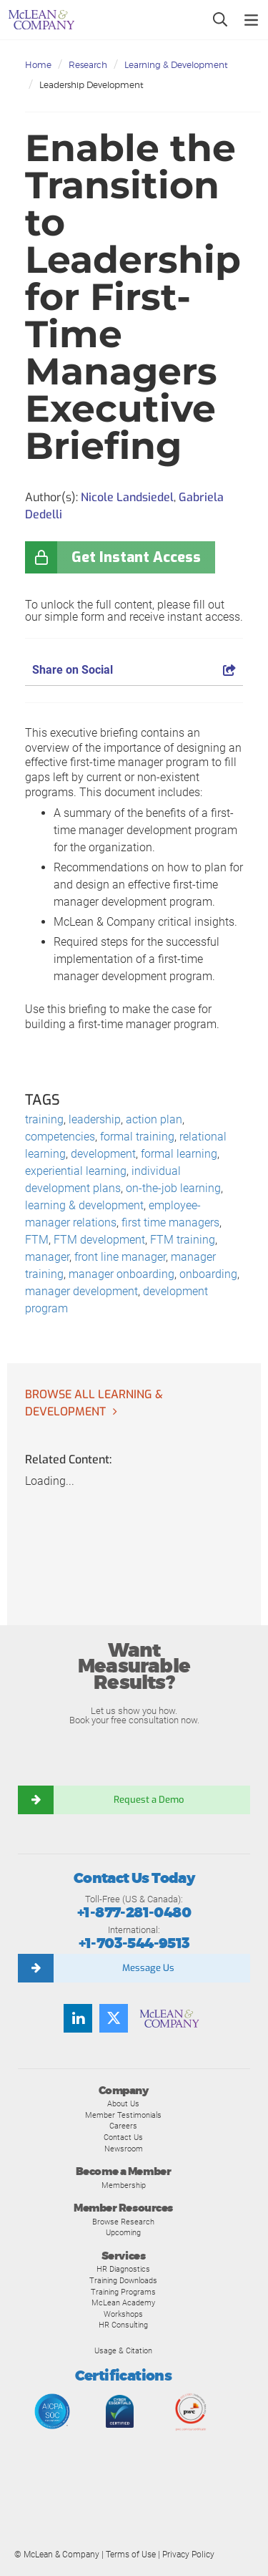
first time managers (170, 1222)
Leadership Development (91, 84)
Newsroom (123, 2149)
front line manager (120, 1257)
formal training (137, 1136)
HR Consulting (123, 2325)
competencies (60, 1136)
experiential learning (75, 1171)
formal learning (179, 1154)
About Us (123, 2103)
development (103, 1154)
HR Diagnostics (123, 2269)
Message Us (148, 1968)
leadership (95, 1119)
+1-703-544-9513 (134, 1943)
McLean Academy (123, 2302)
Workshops (123, 2314)
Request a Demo (149, 1799)
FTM (37, 1239)
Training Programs (123, 2292)
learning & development (84, 1205)
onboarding (208, 1274)
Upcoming (123, 2232)
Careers (123, 2126)
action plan (154, 1119)
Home (38, 64)
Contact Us (123, 2137)
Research (88, 64)
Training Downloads (123, 2280)
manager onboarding (121, 1274)
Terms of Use (131, 2555)
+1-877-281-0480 (134, 1912)
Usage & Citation (123, 2350)
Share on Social (134, 670)
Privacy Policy (188, 2555)
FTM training (182, 1239)
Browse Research (123, 2222)
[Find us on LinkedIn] (78, 2018)
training (44, 1119)
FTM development (99, 1239)
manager (47, 1257)
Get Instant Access (136, 557)
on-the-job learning (173, 1188)
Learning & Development (176, 64)
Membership (123, 2185)
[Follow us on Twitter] (113, 2018)
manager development (81, 1291)
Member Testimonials (123, 2115)
